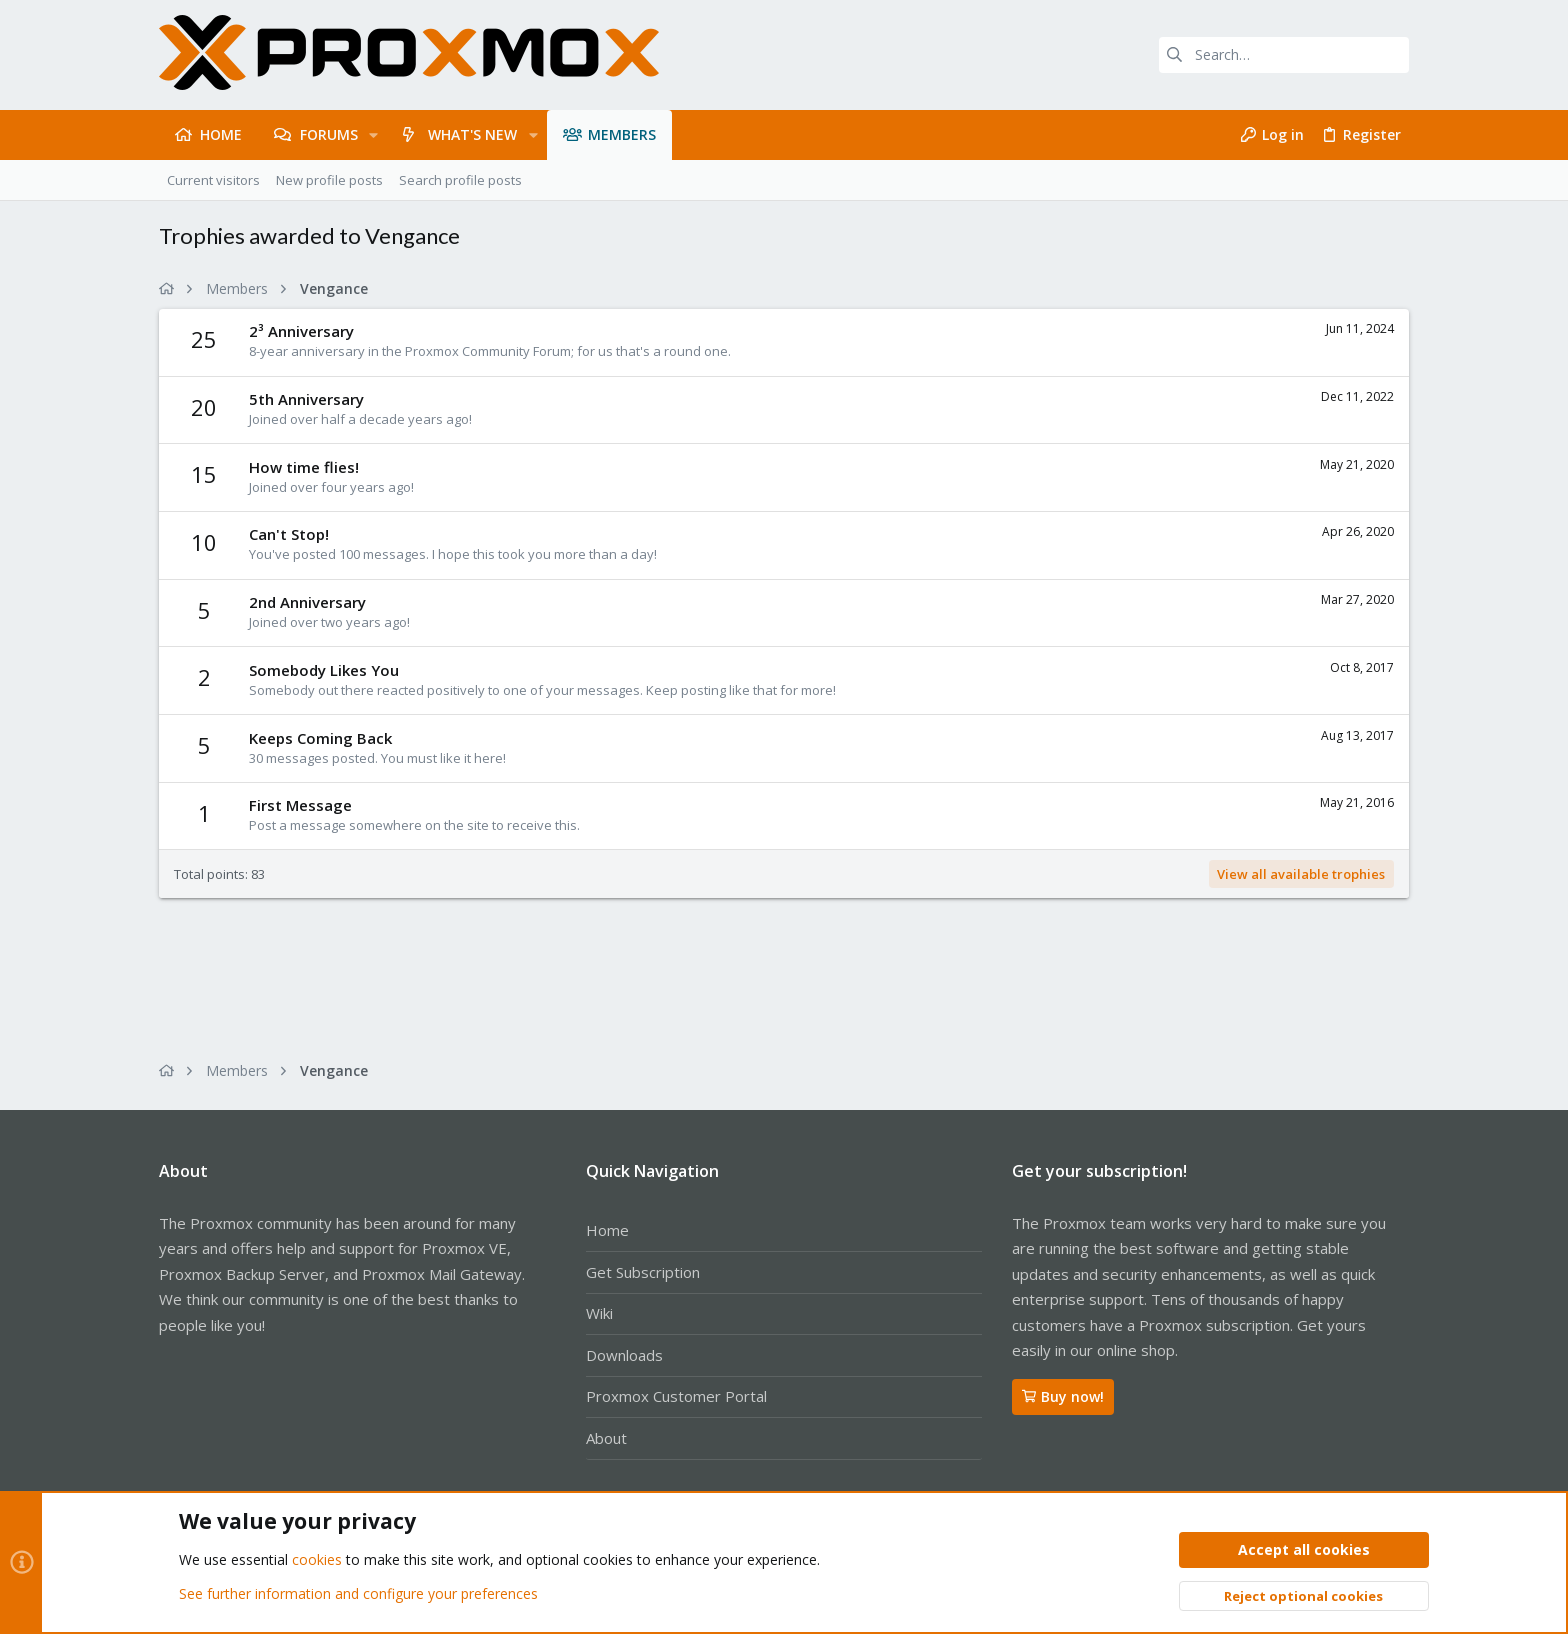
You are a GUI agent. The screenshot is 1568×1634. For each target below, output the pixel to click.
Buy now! (1063, 1396)
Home (607, 1230)
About (606, 1438)
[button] (373, 135)
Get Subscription (643, 1272)
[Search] (1284, 55)
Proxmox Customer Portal (676, 1396)
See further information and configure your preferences (358, 1593)
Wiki (599, 1313)
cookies (317, 1560)
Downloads (624, 1355)
